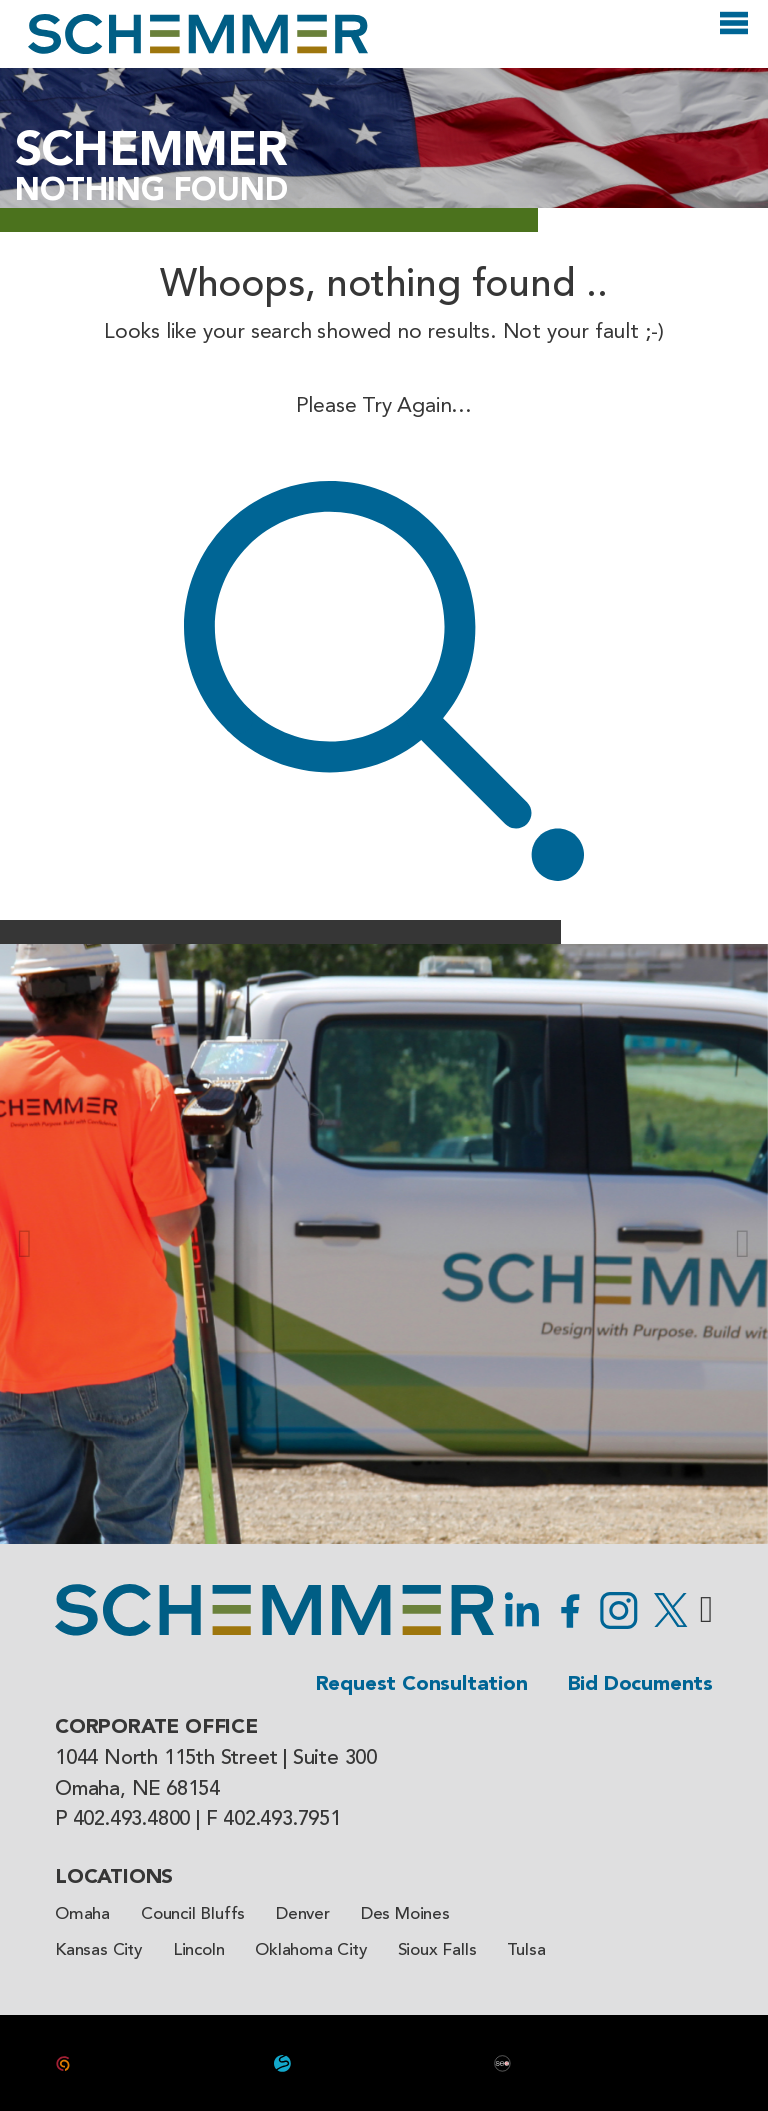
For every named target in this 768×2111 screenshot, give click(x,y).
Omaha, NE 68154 (137, 1790)
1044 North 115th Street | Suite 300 (216, 1759)
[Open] (734, 32)
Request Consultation (422, 1685)
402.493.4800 (132, 1820)
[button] (25, 1244)
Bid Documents (640, 1685)
